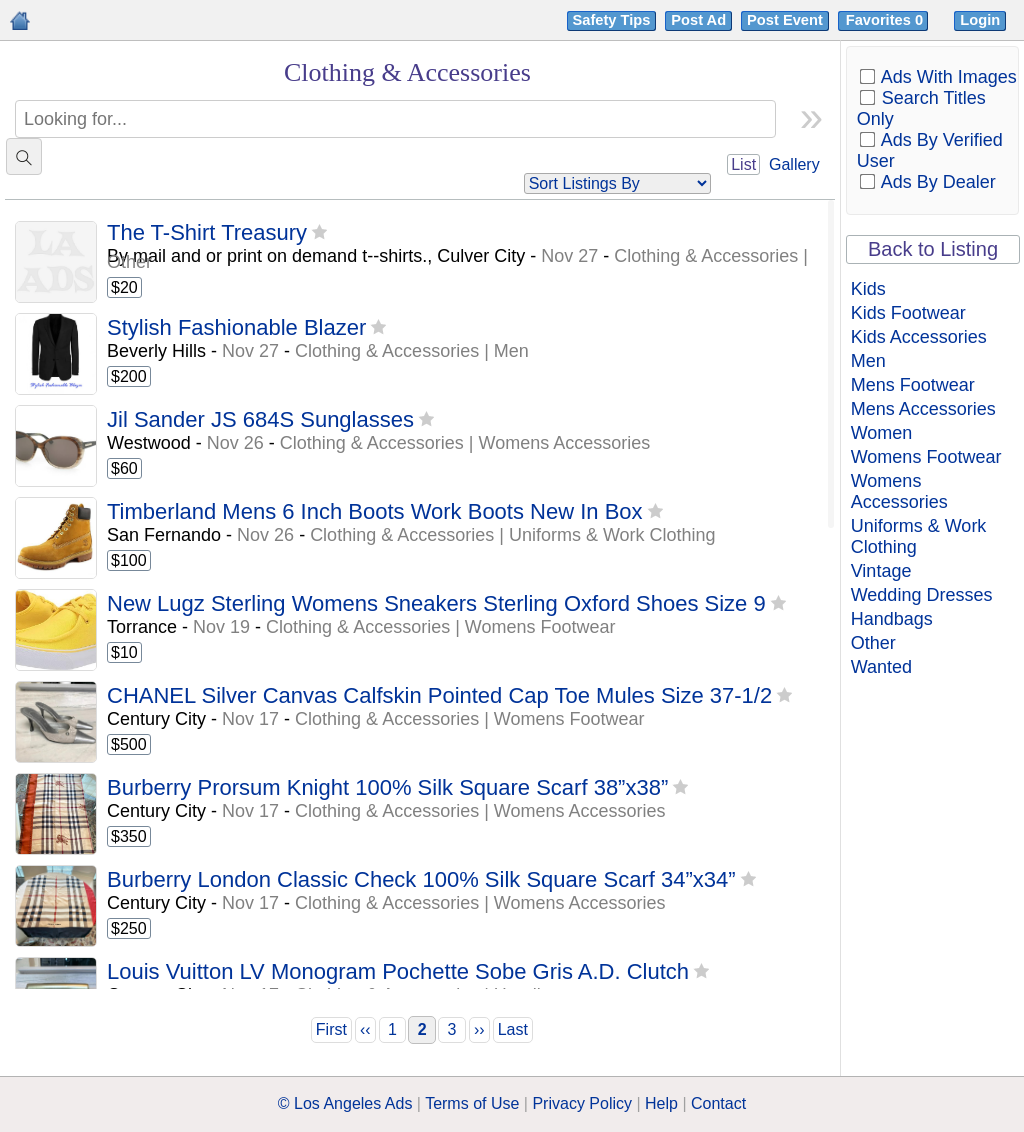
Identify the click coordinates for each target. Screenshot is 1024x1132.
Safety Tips (612, 20)
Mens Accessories (923, 409)
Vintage (881, 571)
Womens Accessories (899, 491)
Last (513, 1029)
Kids (868, 289)
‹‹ (365, 1029)
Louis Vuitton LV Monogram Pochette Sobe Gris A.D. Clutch (398, 971)
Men (868, 361)
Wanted (881, 667)
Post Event (785, 20)
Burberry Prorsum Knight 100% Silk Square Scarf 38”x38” (387, 787)
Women (882, 433)
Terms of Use (472, 1103)
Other (873, 643)
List (743, 164)
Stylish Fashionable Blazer (236, 327)
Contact (718, 1103)
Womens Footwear (926, 457)
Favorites (886, 20)
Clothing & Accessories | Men (412, 351)
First (331, 1029)
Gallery (794, 164)
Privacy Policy (582, 1103)
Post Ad (698, 20)
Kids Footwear (908, 313)
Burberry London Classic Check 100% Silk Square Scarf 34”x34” (421, 879)
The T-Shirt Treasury (207, 232)
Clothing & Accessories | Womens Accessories (465, 443)
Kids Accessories (919, 337)
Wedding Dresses (922, 595)
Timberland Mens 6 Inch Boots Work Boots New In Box (375, 511)
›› (479, 1029)
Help (661, 1103)
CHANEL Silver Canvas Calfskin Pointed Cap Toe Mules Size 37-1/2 (439, 695)
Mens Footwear (913, 385)
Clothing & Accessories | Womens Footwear (441, 627)
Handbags (892, 619)
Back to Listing (933, 249)
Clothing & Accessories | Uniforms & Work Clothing (513, 535)
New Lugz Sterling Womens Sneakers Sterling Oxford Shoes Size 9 (436, 603)
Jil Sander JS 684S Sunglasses (260, 419)
